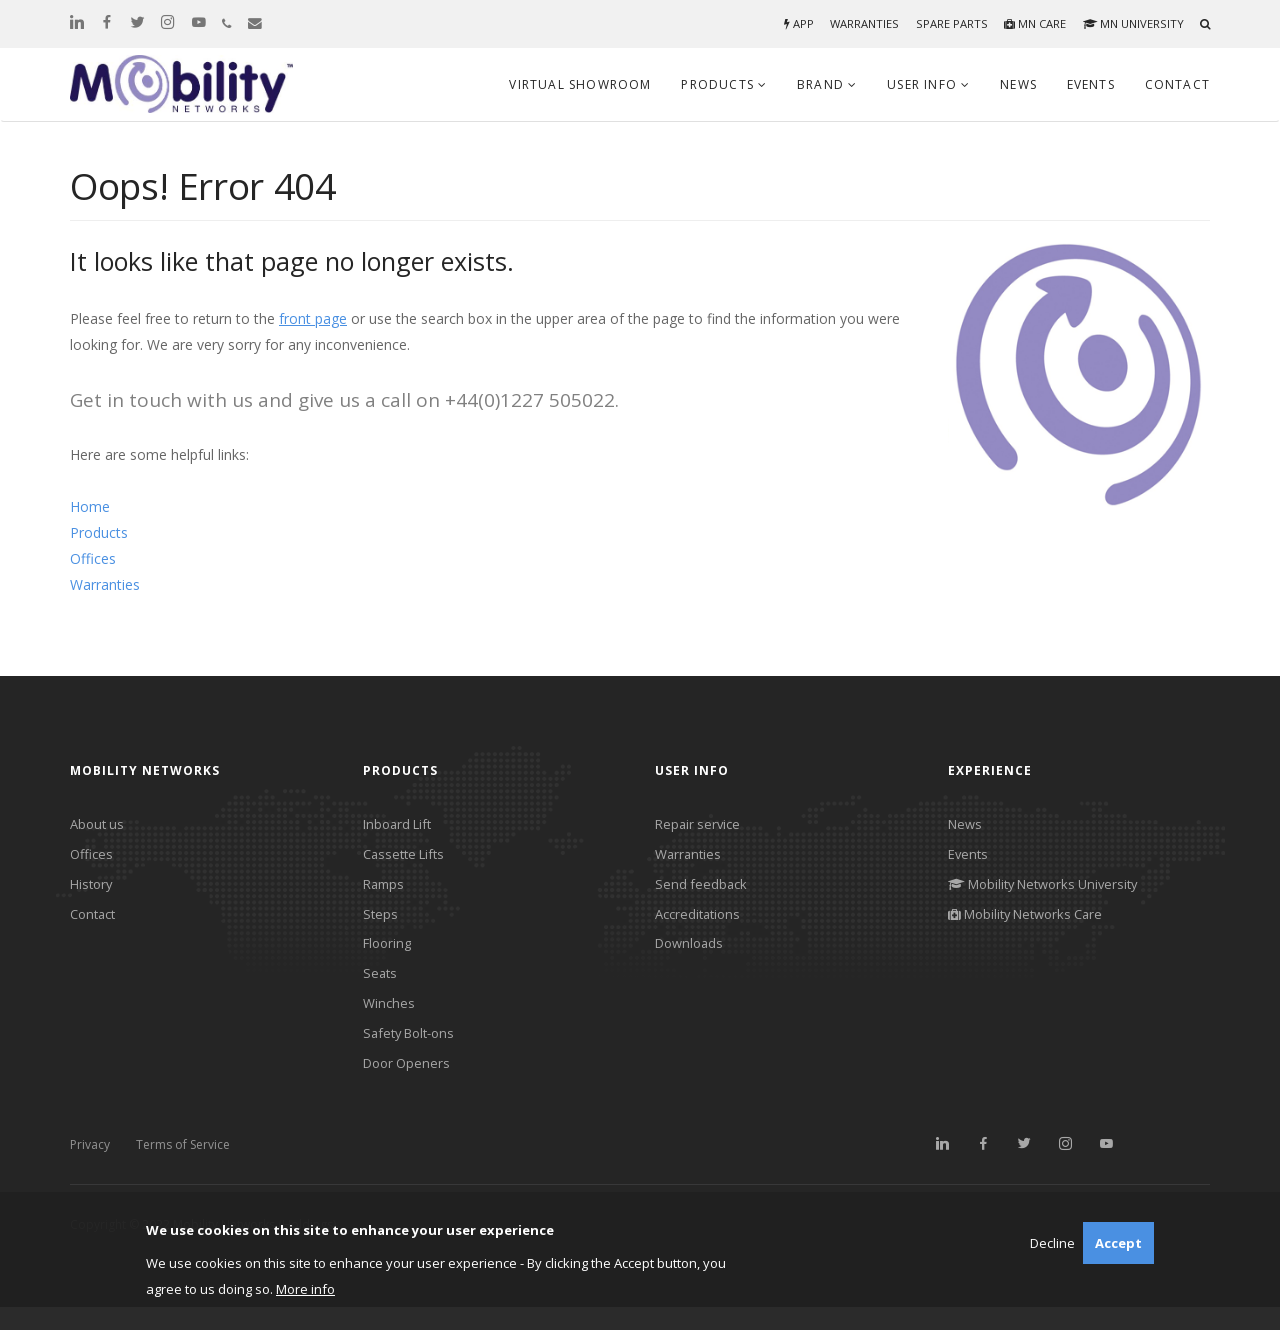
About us (99, 825)
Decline (1052, 1243)
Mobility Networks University (1051, 890)
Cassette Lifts (407, 857)
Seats (381, 987)
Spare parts (944, 23)
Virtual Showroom (580, 84)
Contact (1177, 84)
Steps (381, 922)
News (1018, 84)
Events (1091, 84)
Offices (93, 558)
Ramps (385, 890)
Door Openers (409, 1085)
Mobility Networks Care (1033, 922)
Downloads (692, 955)
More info (305, 1289)
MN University (1131, 23)
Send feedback (702, 890)
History (93, 890)
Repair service (700, 825)
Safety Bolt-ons (413, 1052)
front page (313, 318)
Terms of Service (183, 1167)
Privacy (90, 1167)
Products (99, 532)
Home (90, 506)
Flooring (389, 955)
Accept (1118, 1243)
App (787, 23)
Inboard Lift (400, 825)
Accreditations (701, 922)
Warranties (855, 23)
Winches (390, 1020)
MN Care (1029, 23)
